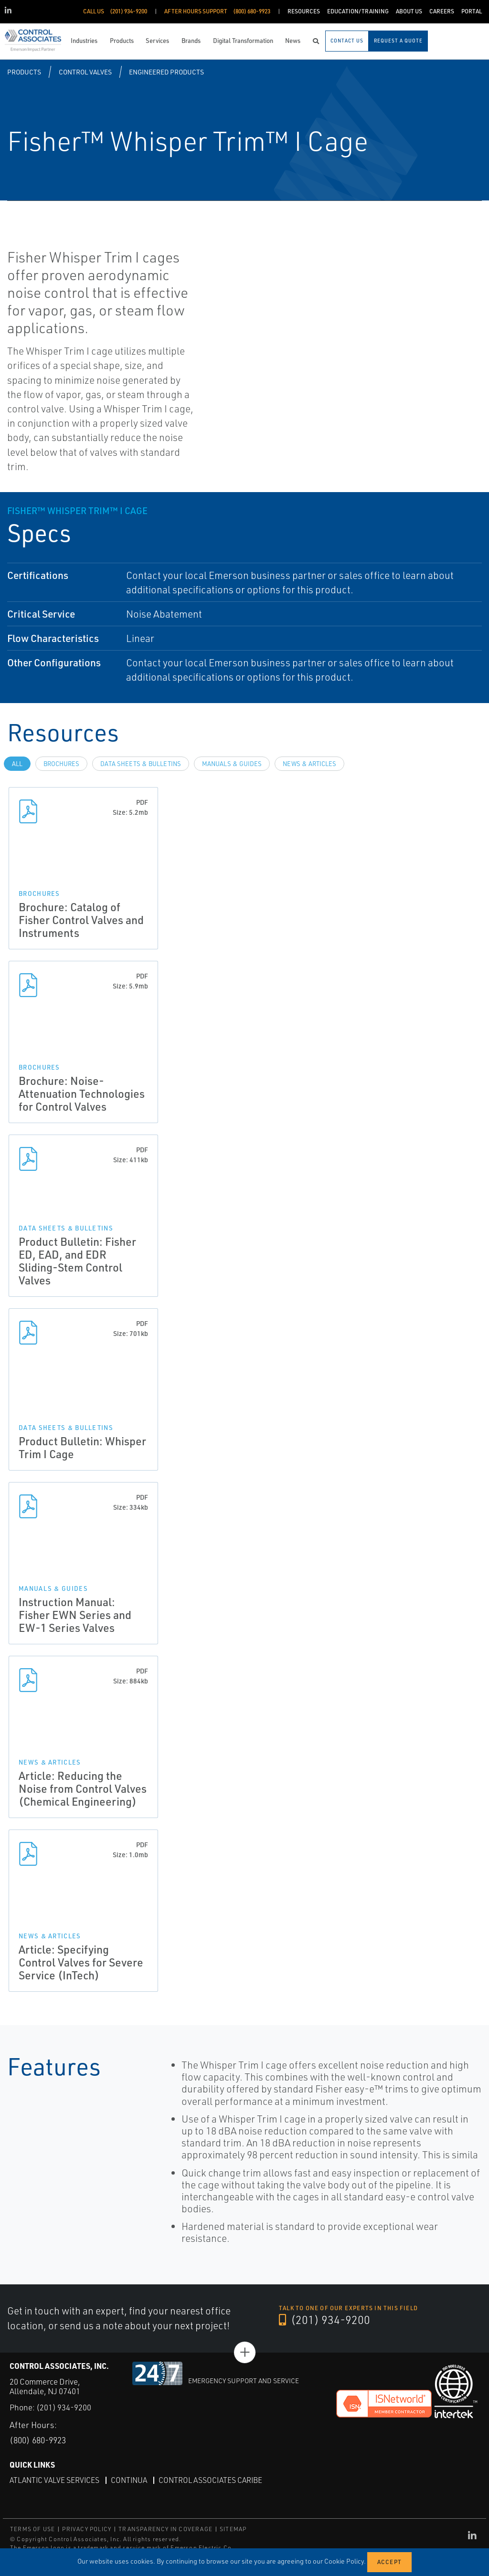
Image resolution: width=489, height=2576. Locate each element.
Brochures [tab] (61, 764)
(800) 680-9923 (40, 2440)
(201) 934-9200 (325, 2320)
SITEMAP (233, 2529)
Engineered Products (166, 72)
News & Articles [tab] (309, 764)
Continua (131, 2480)
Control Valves (85, 72)
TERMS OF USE (32, 2529)
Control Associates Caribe (213, 2480)
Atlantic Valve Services (55, 2480)
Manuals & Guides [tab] (232, 764)
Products (24, 72)
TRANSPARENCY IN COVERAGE (165, 2529)
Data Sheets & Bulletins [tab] (140, 764)
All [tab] (17, 764)
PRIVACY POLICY (86, 2529)
